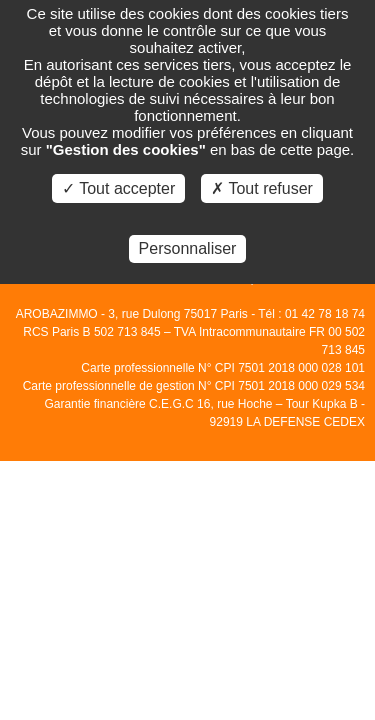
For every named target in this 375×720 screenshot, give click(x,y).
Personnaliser (188, 248)
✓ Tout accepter (118, 188)
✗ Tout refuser (262, 188)
